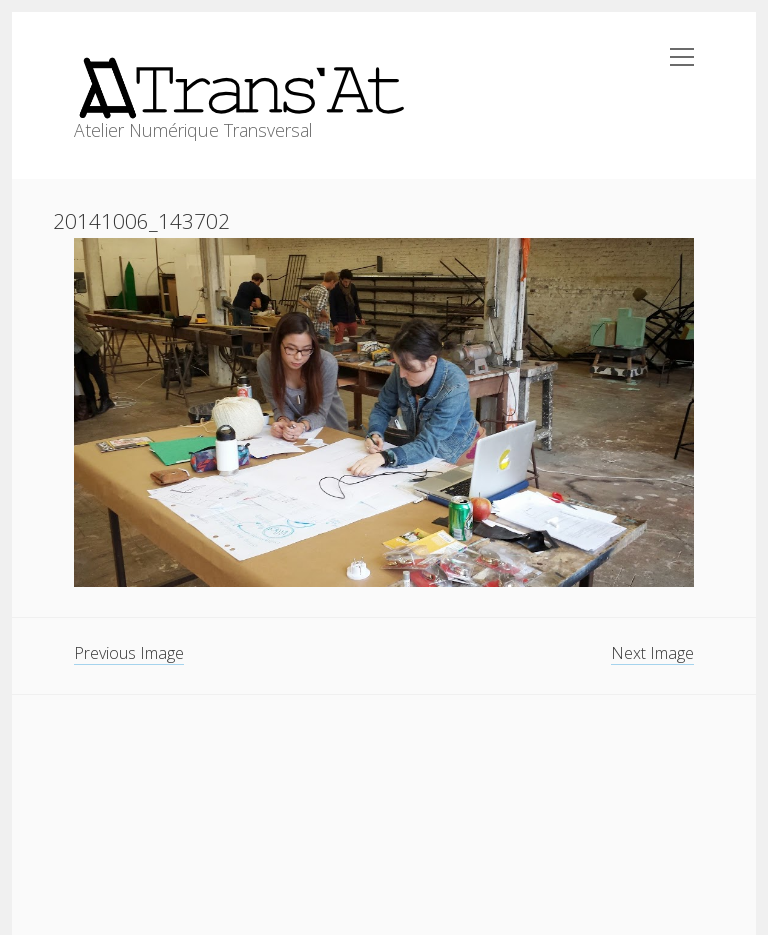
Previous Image (129, 653)
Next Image (652, 653)
